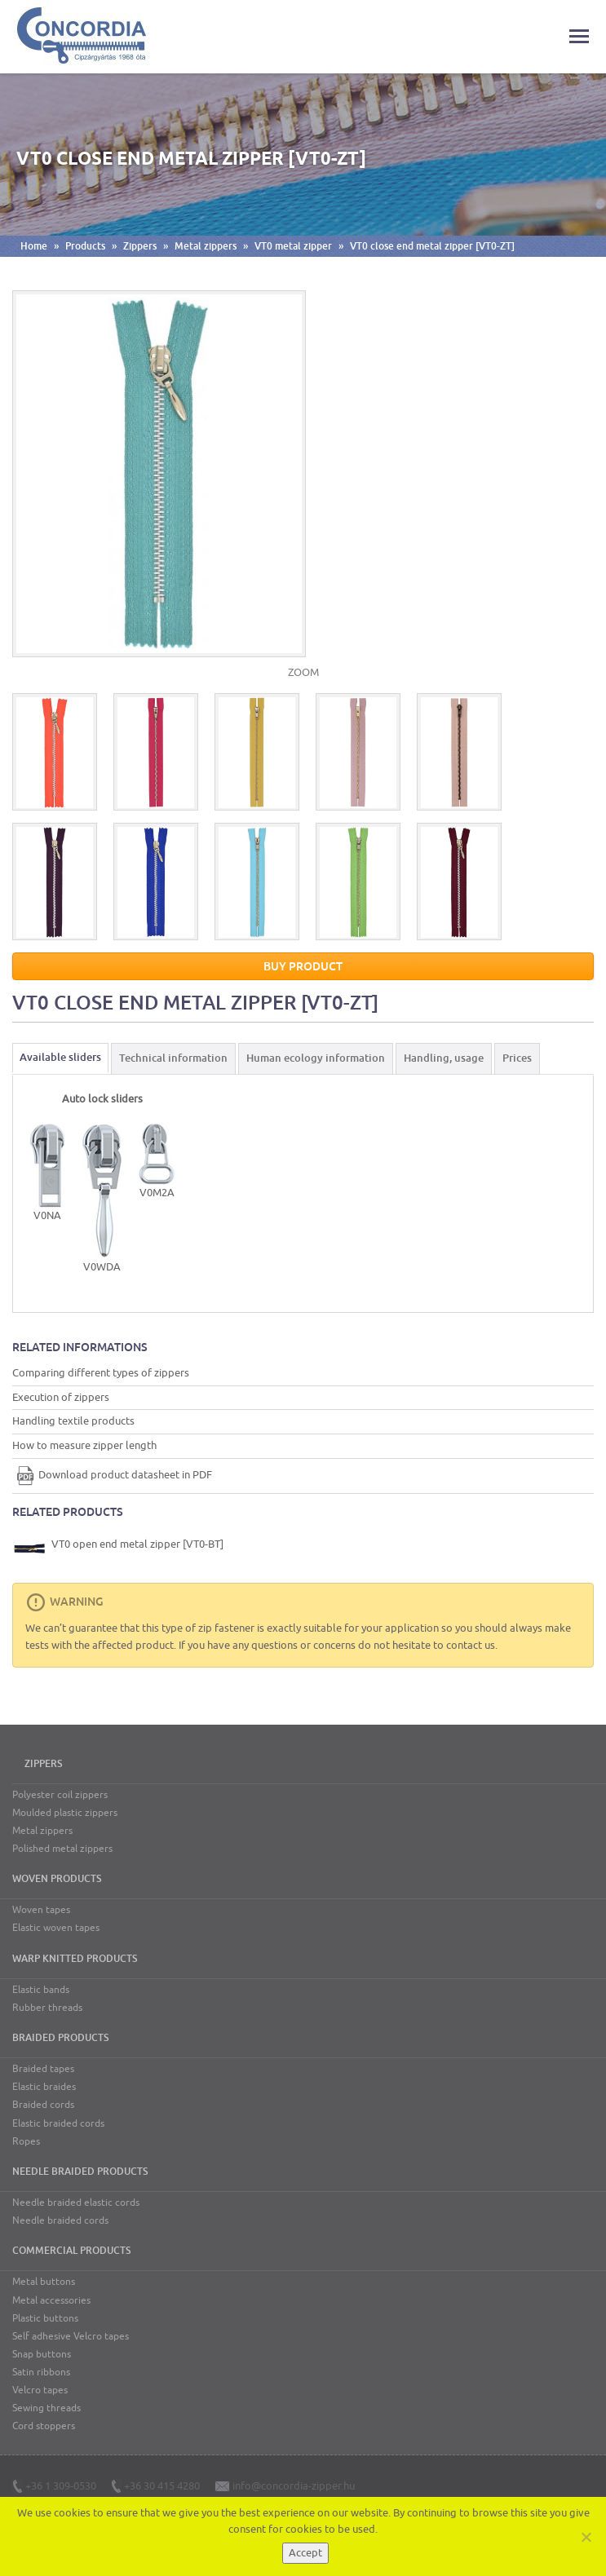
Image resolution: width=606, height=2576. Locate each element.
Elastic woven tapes (56, 1927)
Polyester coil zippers (60, 1794)
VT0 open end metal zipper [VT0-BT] (118, 1548)
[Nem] (585, 2537)
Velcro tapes (40, 2390)
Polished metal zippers (62, 1848)
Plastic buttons (45, 2318)
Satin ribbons (41, 2372)
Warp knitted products (74, 1958)
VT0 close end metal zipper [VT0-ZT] (432, 246)
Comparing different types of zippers (100, 1373)
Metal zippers (206, 246)
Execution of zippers (60, 1397)
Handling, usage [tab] (444, 1058)
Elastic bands (40, 1989)
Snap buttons (41, 2354)
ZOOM (303, 672)
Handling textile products (73, 1421)
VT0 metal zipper (293, 246)
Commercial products (71, 2250)
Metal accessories (51, 2300)
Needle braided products (80, 2171)
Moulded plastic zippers (64, 1812)
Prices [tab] (517, 1058)
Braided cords (43, 2104)
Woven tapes (41, 1909)
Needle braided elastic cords (75, 2202)
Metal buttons (43, 2281)
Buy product (303, 966)
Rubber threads (47, 2007)
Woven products (56, 1878)
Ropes (26, 2141)
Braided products (60, 2037)
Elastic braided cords (58, 2123)
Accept (305, 2553)
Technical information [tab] (173, 1058)
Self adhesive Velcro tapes (70, 2336)
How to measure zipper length (84, 1445)
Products (85, 246)
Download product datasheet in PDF (112, 1475)
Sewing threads (46, 2408)
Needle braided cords (60, 2220)
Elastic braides (44, 2086)
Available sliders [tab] (60, 1057)
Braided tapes (43, 2068)
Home (33, 246)
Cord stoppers (43, 2425)
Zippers (140, 246)
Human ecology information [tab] (315, 1058)
